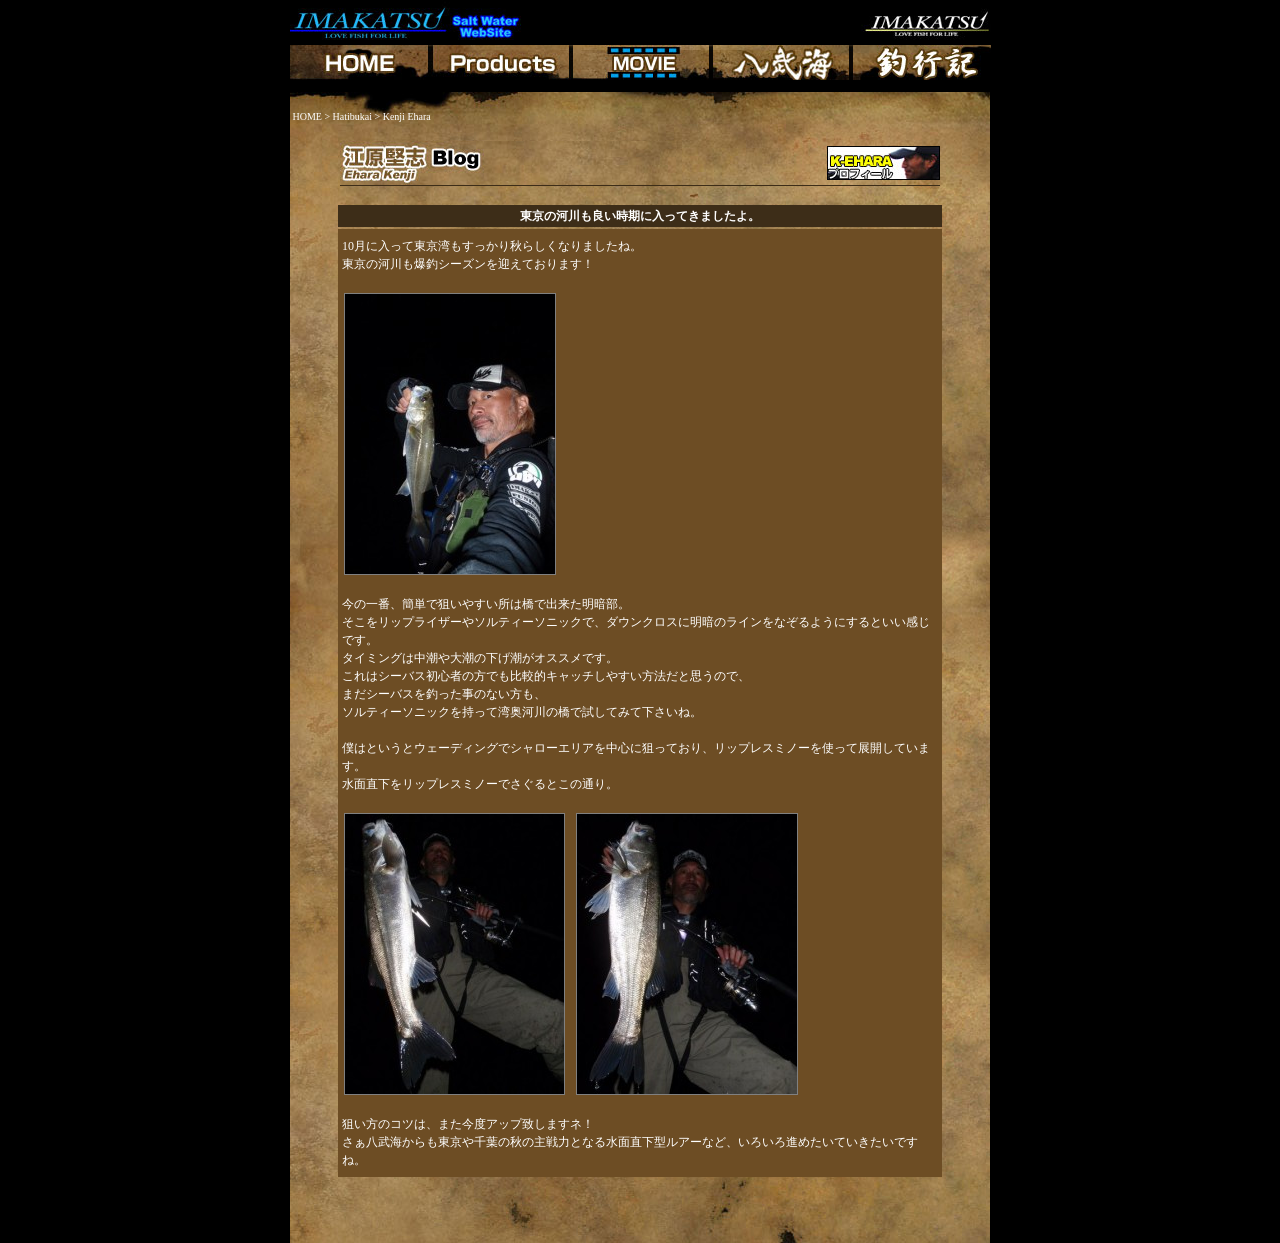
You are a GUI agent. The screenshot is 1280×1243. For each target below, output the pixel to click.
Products (364, 1220)
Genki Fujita (394, 1233)
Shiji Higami (328, 1233)
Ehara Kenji (458, 1233)
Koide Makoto (526, 1233)
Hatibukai (352, 116)
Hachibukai (420, 1220)
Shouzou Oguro (601, 1233)
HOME (307, 116)
